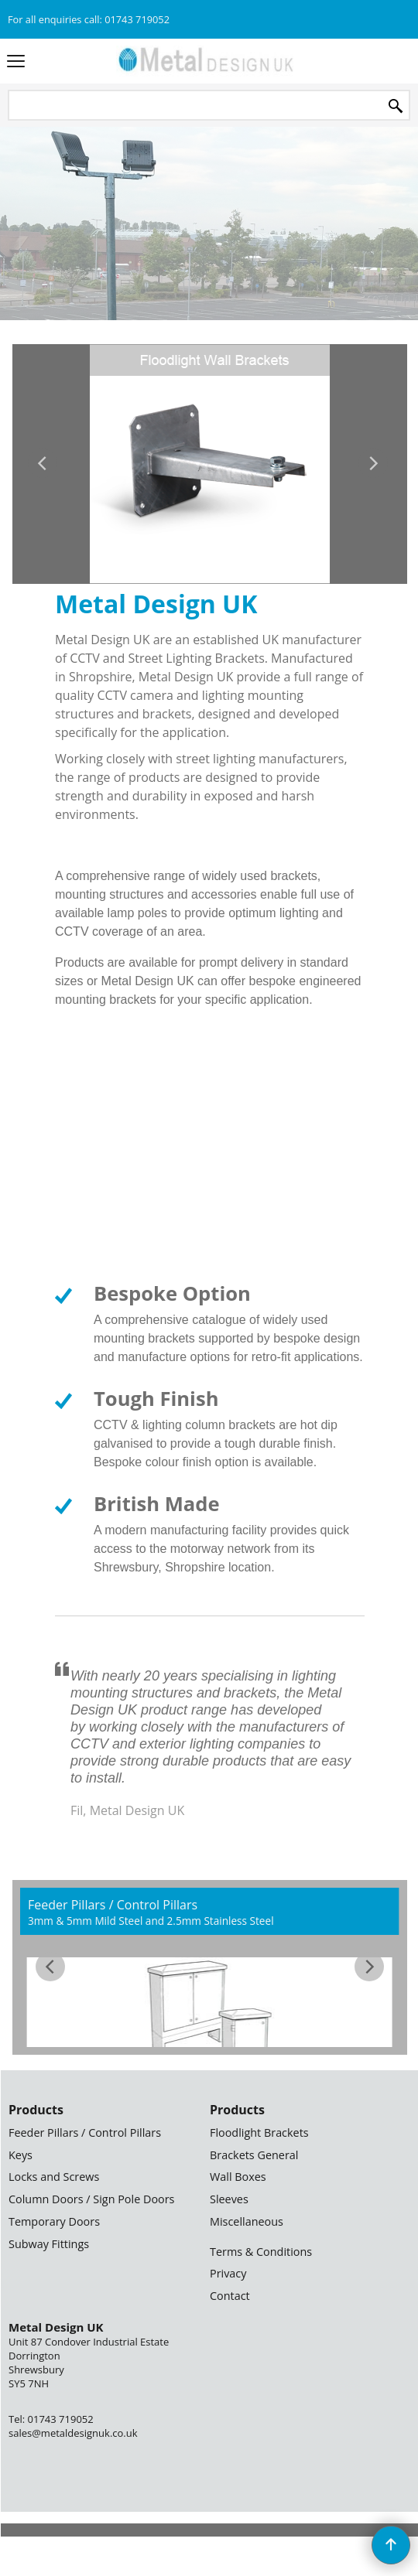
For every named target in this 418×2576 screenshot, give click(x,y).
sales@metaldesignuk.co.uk (73, 2433)
